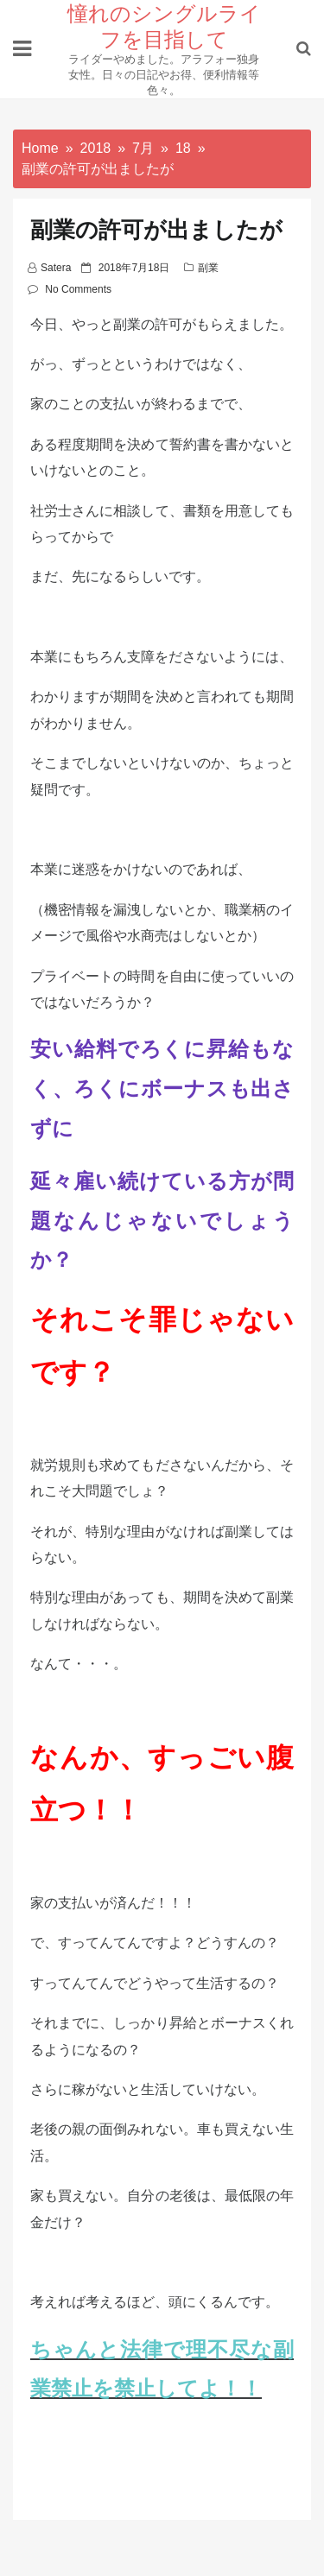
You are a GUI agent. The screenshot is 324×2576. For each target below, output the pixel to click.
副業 (208, 268)
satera (56, 268)
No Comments (78, 289)
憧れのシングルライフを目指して (164, 25)
